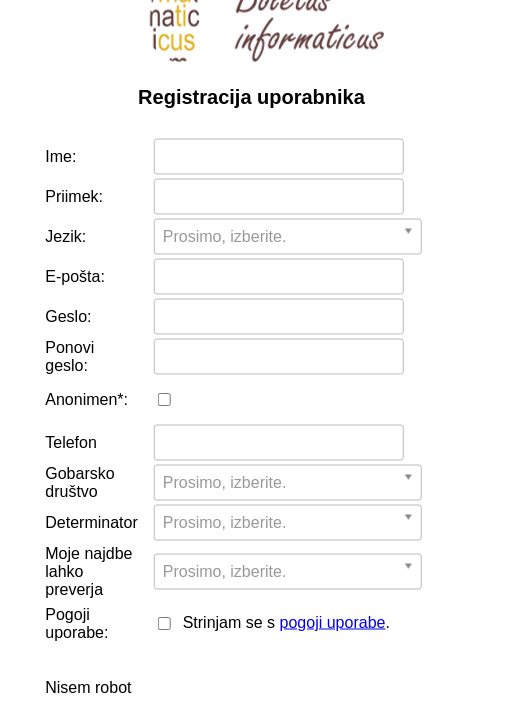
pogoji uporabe (333, 622)
